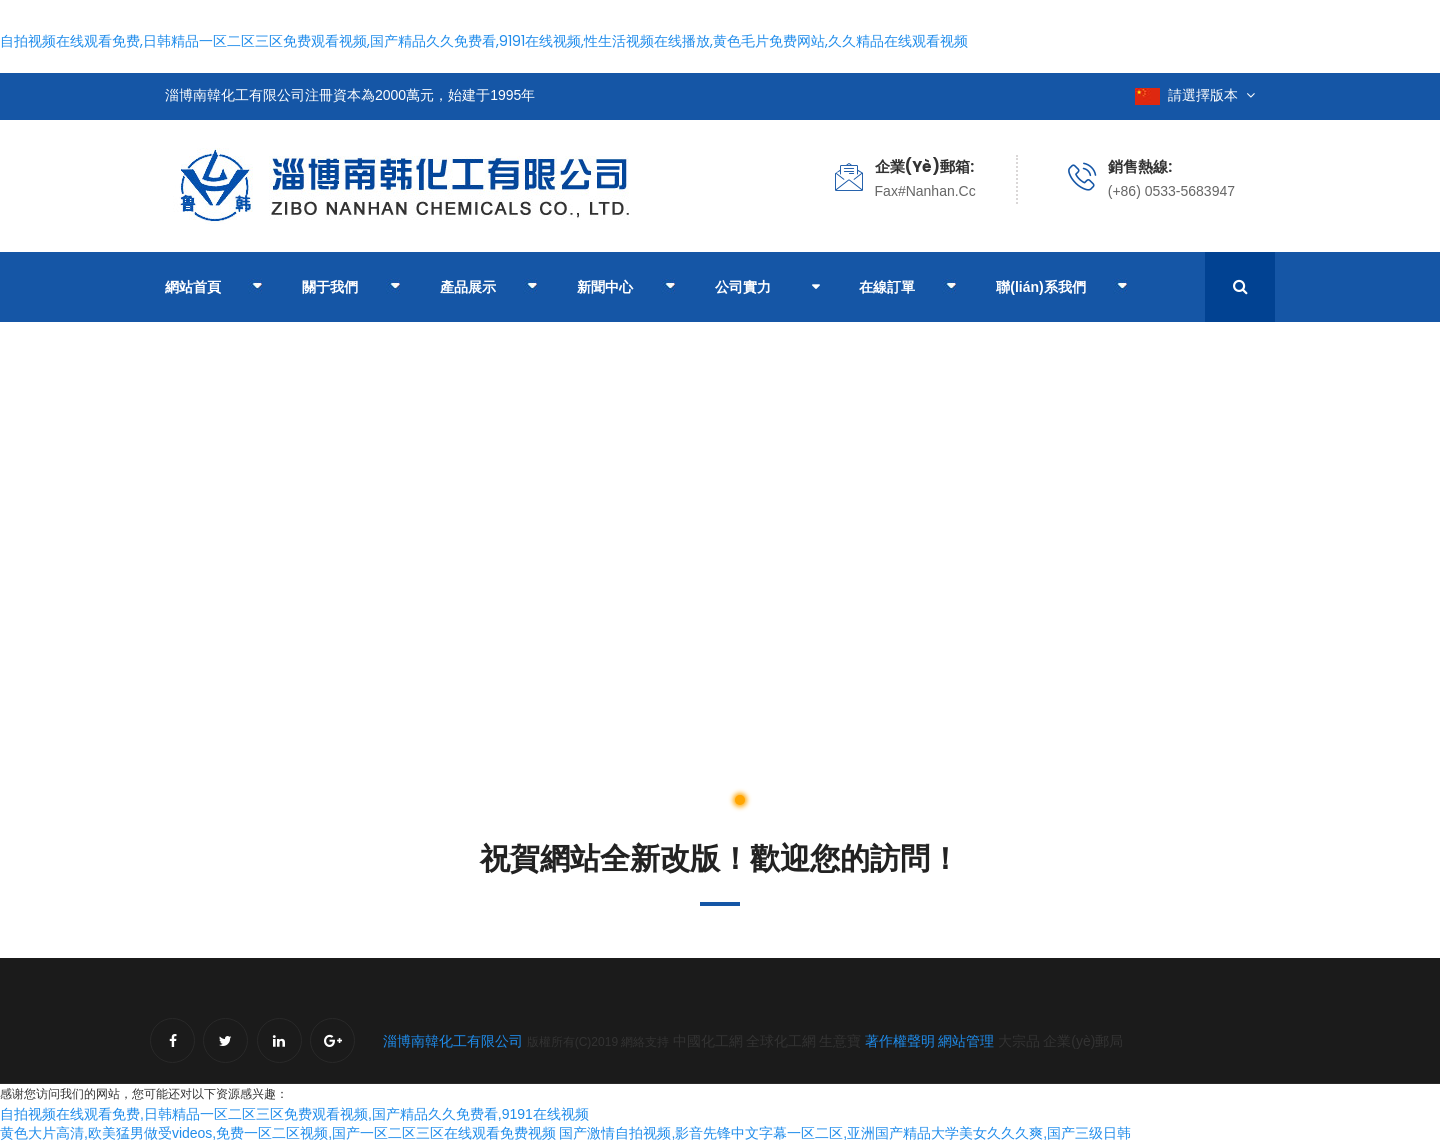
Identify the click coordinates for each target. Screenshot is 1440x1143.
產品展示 (488, 288)
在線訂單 (907, 288)
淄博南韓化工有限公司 (453, 1041)
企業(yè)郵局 (1083, 1041)
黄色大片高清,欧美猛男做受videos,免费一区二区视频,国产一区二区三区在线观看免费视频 (278, 1133)
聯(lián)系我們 (1061, 288)
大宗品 (1019, 1041)
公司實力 (743, 287)
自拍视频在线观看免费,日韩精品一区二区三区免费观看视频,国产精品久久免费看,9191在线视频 (294, 1114)
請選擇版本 (1195, 95)
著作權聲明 (900, 1041)
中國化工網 (708, 1041)
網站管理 (968, 1041)
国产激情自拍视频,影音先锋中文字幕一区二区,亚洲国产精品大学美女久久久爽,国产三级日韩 (845, 1133)
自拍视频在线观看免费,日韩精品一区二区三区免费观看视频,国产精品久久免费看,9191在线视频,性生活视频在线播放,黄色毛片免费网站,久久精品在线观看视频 (484, 41)
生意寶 (840, 1041)
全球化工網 (781, 1041)
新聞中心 (625, 288)
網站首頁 (213, 288)
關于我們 (350, 288)
